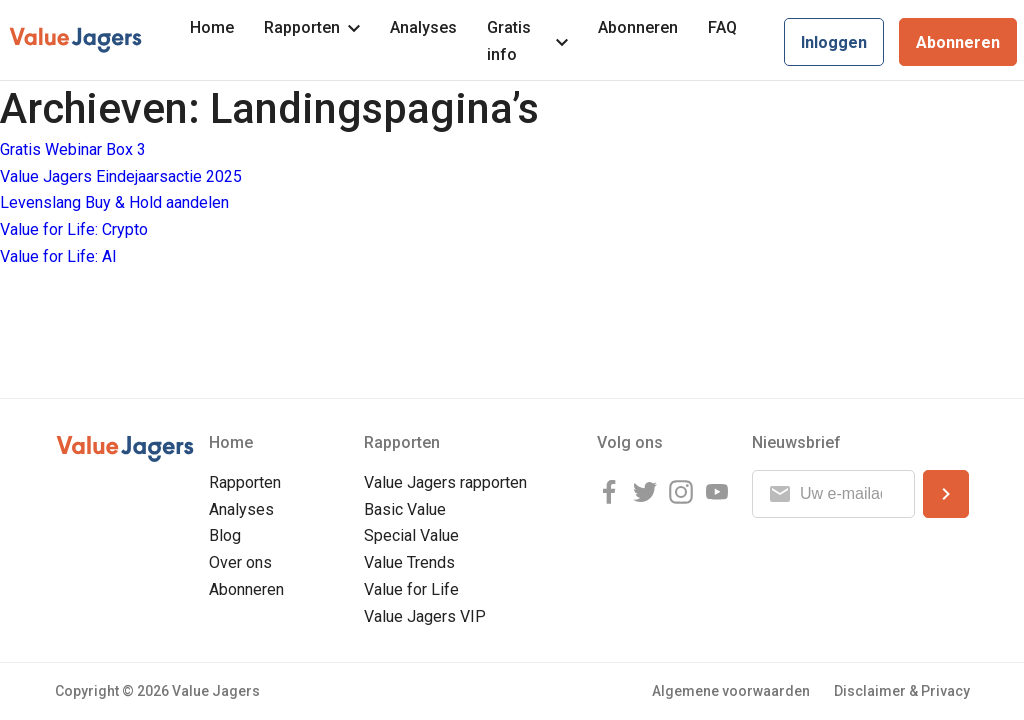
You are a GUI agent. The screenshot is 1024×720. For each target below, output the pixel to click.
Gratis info (527, 41)
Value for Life (411, 589)
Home (212, 27)
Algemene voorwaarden (731, 691)
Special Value (411, 535)
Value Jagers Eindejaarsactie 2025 (121, 176)
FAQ (722, 27)
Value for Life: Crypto (74, 229)
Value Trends (409, 562)
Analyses (423, 27)
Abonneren (638, 27)
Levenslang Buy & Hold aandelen (114, 202)
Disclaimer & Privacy (902, 691)
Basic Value (405, 509)
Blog (225, 535)
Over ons (240, 562)
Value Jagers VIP (425, 616)
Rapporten (312, 27)
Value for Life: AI (58, 256)
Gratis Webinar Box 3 (73, 149)
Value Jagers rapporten (445, 482)
